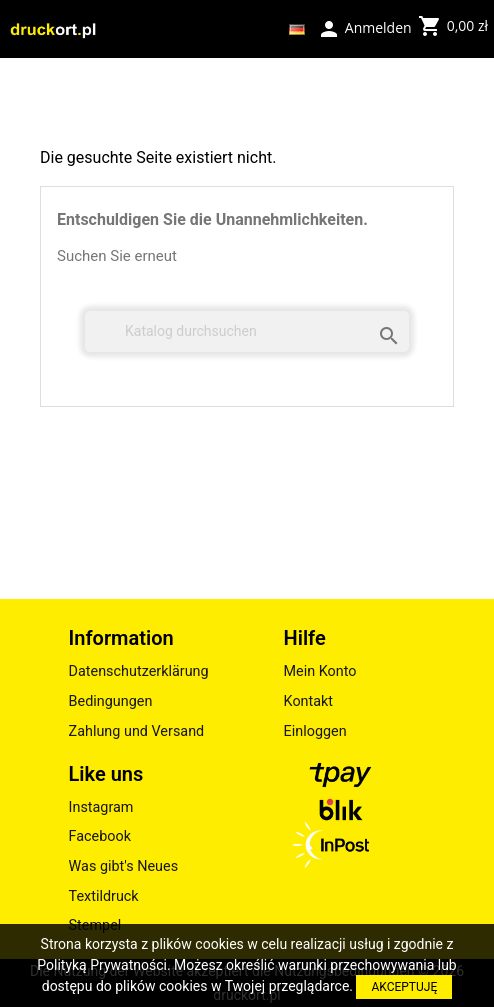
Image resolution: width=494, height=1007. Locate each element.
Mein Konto (320, 671)
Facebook (100, 836)
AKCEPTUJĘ (404, 987)
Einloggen (315, 731)
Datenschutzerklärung (139, 671)
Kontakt (309, 701)
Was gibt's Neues (124, 866)
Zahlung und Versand (137, 731)
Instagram (101, 807)
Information (121, 638)
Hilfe (305, 638)
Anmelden (364, 27)
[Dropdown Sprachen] (297, 29)
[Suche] (247, 331)
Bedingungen (111, 701)
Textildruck (104, 896)
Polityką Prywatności (102, 965)
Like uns (106, 774)
